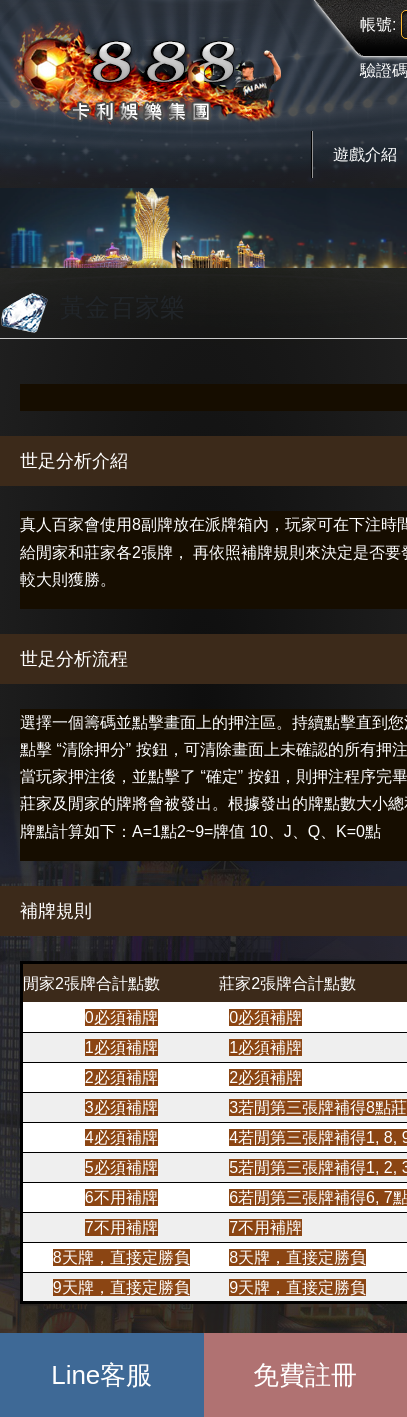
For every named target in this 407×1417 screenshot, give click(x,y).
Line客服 (101, 1375)
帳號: (378, 24)
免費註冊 (305, 1375)
